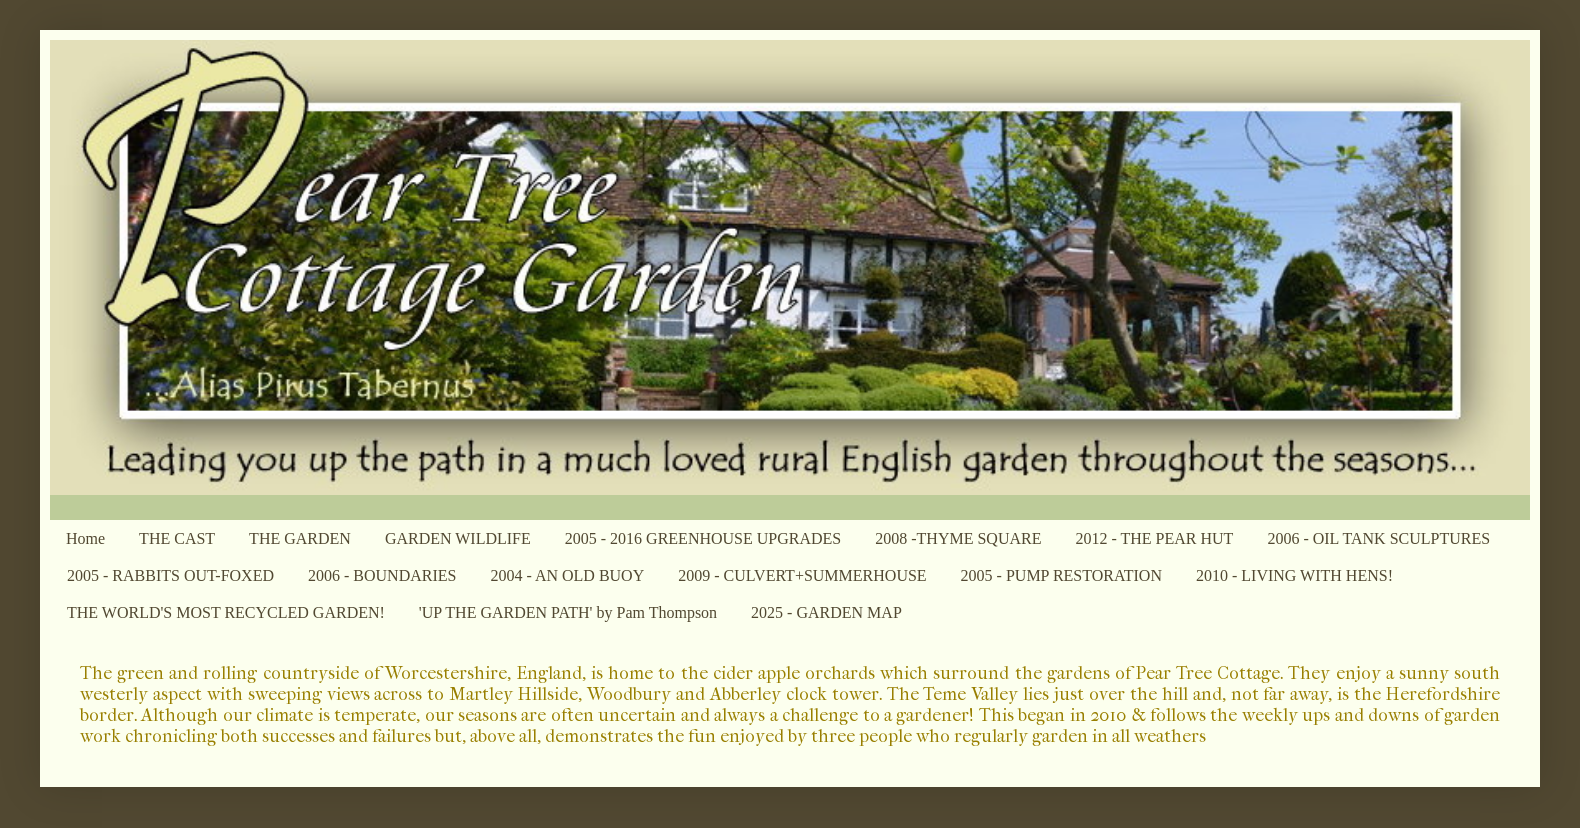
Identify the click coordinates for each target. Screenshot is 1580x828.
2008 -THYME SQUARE (958, 538)
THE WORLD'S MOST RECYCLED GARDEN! (226, 612)
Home (85, 538)
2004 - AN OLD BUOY (567, 575)
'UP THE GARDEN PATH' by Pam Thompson (568, 612)
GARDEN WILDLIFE (458, 538)
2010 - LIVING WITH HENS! (1294, 575)
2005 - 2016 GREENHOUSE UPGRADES (703, 538)
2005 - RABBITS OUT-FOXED (170, 575)
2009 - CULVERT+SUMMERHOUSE (802, 575)
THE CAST (177, 538)
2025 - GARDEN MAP (826, 612)
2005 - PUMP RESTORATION (1061, 575)
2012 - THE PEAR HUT (1154, 538)
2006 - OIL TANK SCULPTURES (1378, 538)
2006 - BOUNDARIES (382, 575)
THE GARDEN (300, 538)
